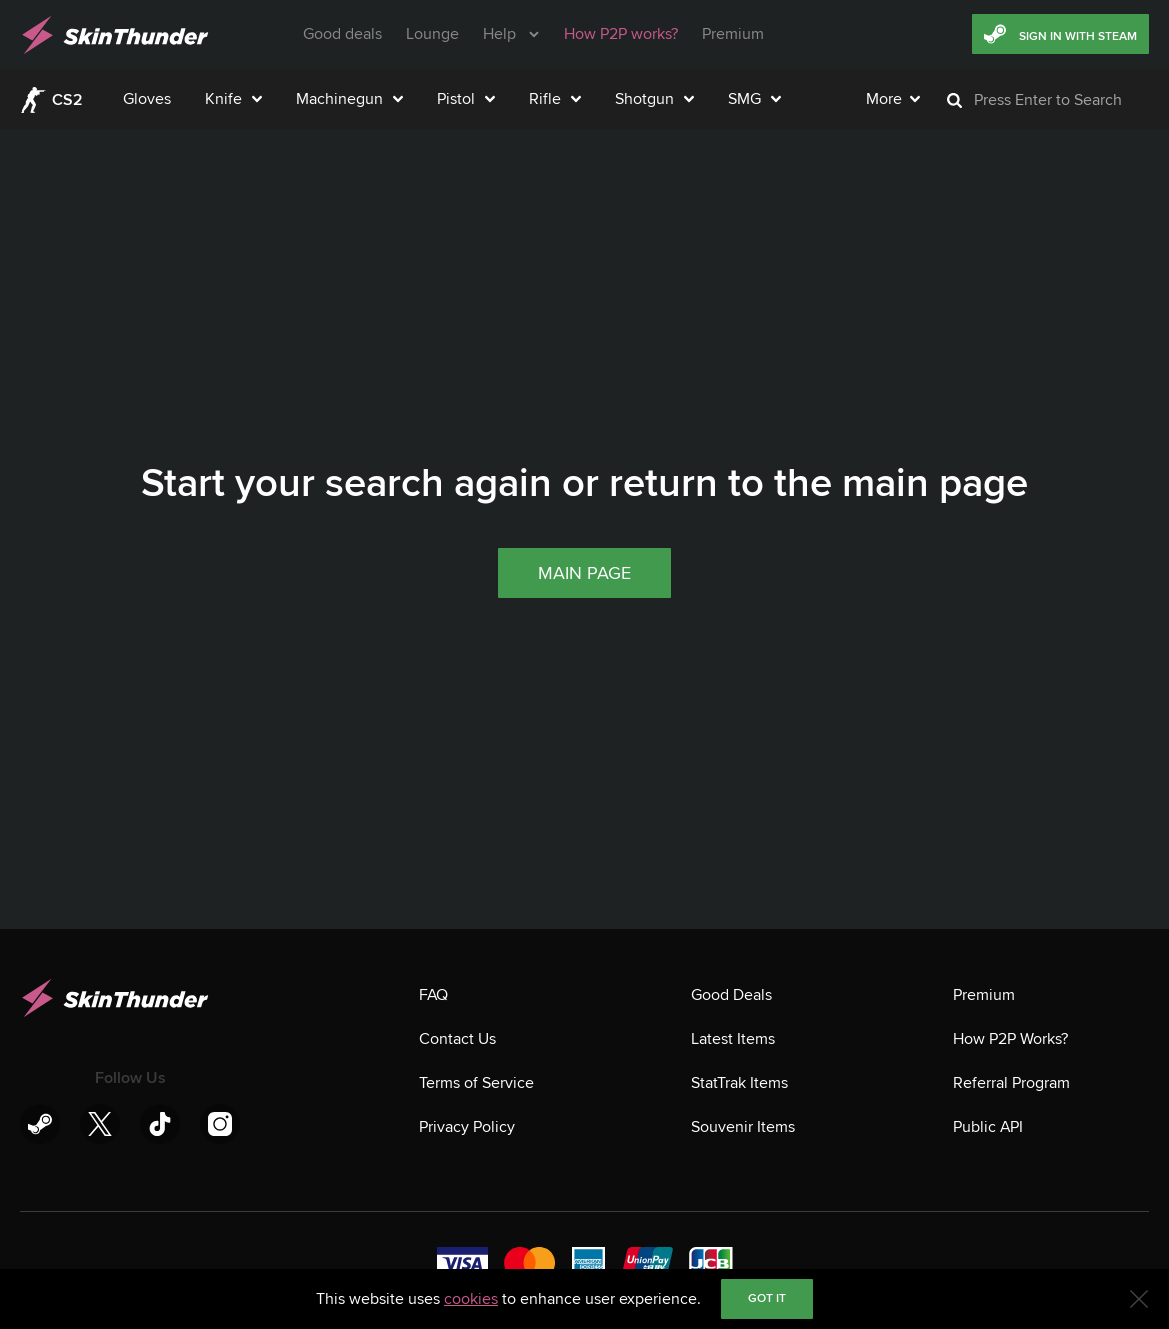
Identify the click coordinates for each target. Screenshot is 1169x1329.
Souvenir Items (743, 1127)
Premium (984, 995)
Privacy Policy (467, 1127)
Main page (584, 780)
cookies (471, 1299)
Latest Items (733, 1039)
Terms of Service (476, 1083)
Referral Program (1011, 1083)
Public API (988, 1127)
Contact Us (457, 1039)
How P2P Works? (1010, 1039)
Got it (767, 1298)
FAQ (433, 995)
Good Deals (731, 995)
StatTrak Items (739, 1083)
